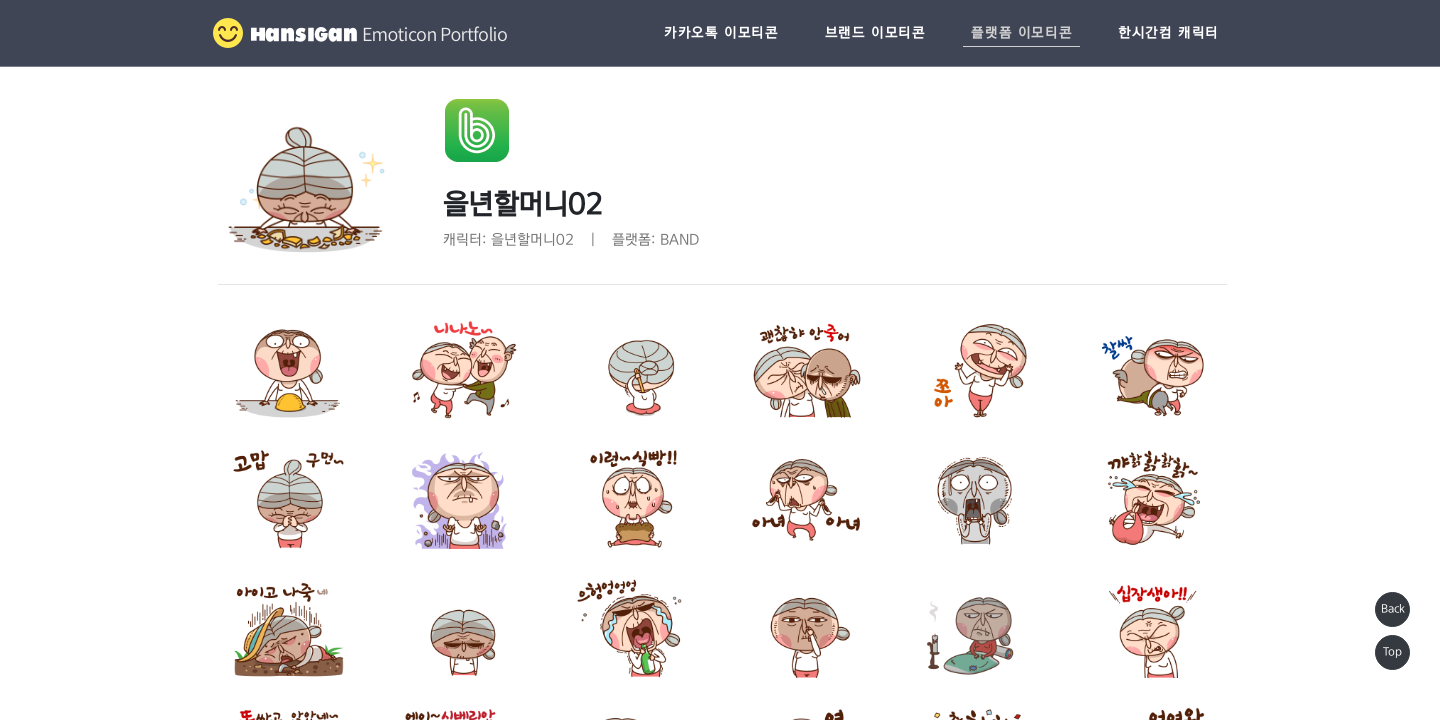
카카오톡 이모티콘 (721, 33)
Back (1393, 609)
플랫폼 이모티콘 (1021, 33)
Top (1392, 652)
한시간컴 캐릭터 (1168, 33)
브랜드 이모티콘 (875, 33)
